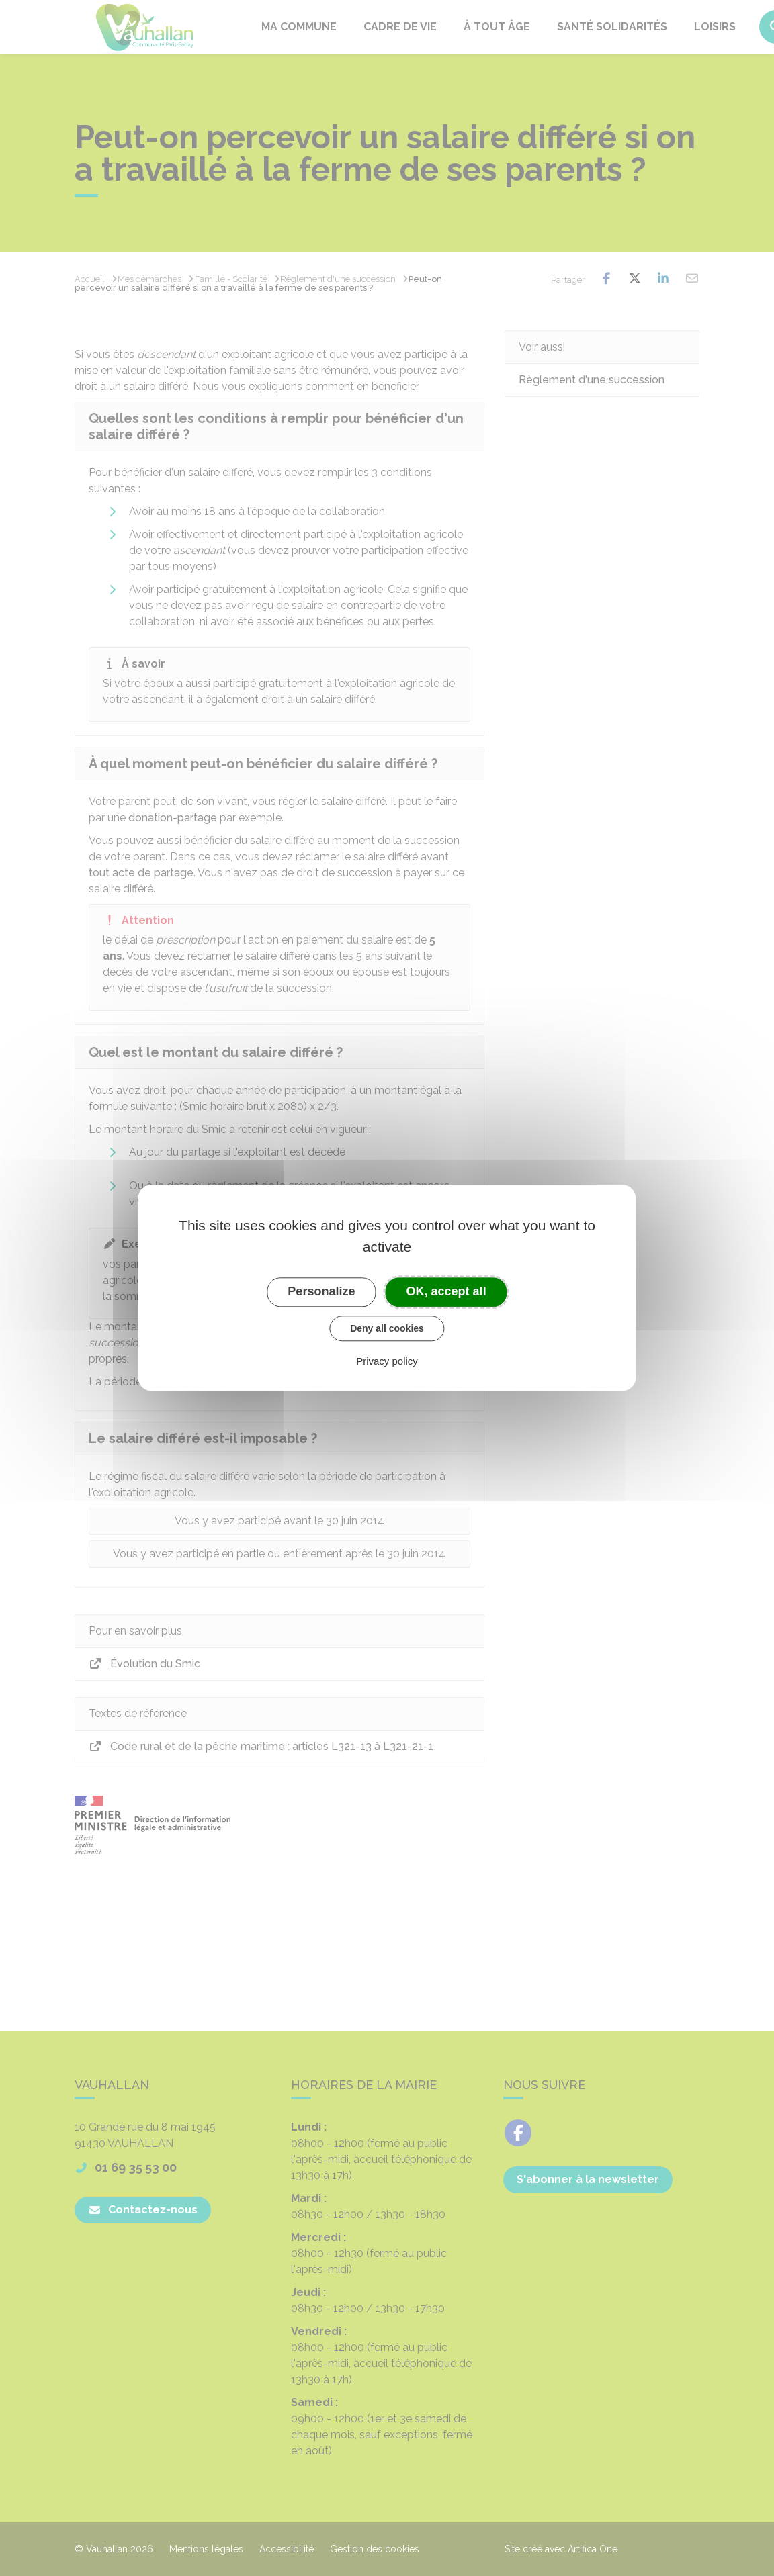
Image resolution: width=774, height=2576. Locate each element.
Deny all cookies (387, 1328)
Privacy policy (387, 1361)
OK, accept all (446, 1291)
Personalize (321, 1291)
